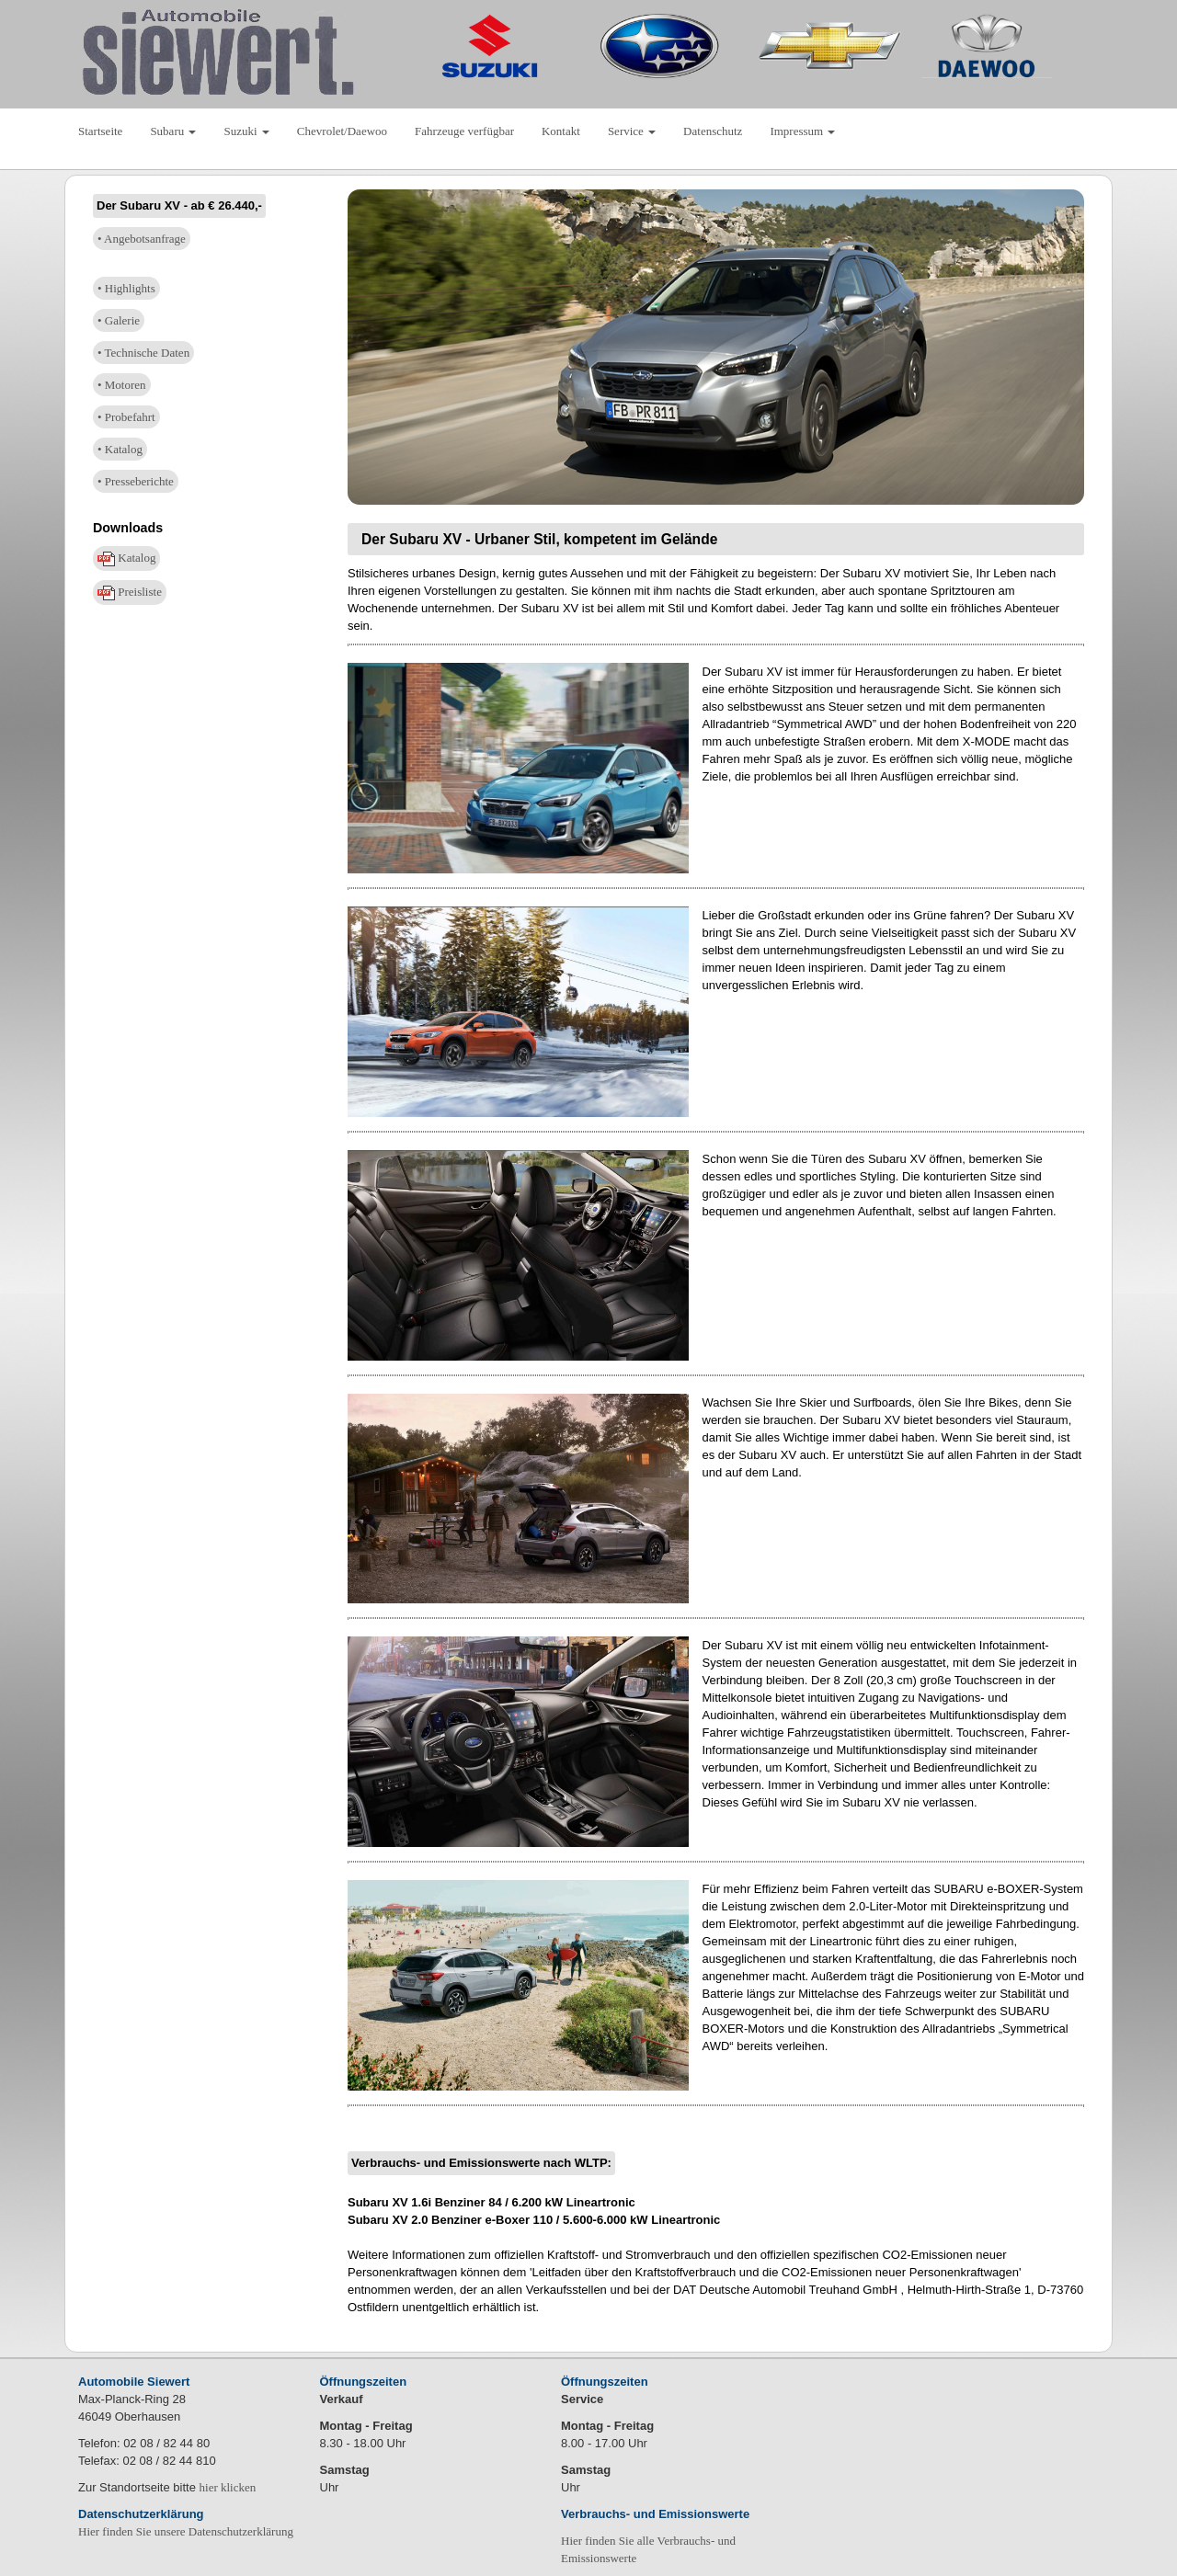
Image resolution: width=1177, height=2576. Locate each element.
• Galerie (118, 320)
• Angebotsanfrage (141, 238)
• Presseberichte (135, 481)
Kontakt (561, 131)
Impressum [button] (802, 131)
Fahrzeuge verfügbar (464, 131)
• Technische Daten (143, 352)
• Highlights (126, 288)
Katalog (126, 558)
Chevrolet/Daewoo (342, 131)
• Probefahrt (126, 417)
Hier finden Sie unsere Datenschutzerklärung (185, 2531)
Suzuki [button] (246, 131)
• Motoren (121, 385)
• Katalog (120, 449)
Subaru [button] (173, 131)
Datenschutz (712, 131)
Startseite (100, 131)
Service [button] (632, 131)
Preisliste (129, 592)
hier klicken (228, 2487)
